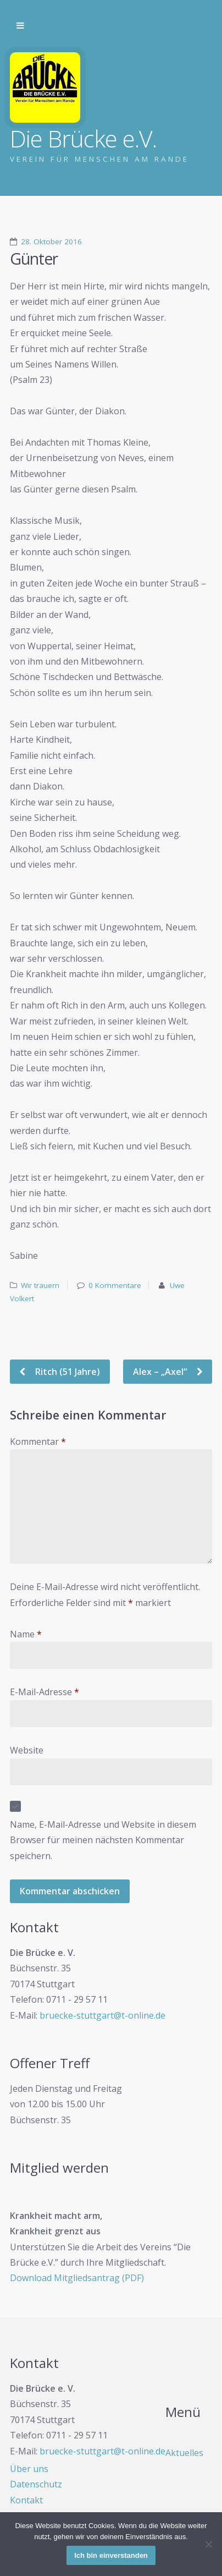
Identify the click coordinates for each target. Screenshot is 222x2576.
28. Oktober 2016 (51, 241)
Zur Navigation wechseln (20, 25)
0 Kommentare (114, 1285)
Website (26, 1750)
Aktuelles (184, 2453)
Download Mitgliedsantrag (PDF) (77, 2278)
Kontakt (26, 2500)
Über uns (29, 2469)
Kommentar (38, 1441)
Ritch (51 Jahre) (66, 1372)
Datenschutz (36, 2484)
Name (26, 1634)
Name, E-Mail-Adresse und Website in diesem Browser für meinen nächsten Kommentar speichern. (103, 1840)
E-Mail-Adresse (44, 1692)
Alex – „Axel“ (161, 1372)
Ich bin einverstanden (111, 2555)
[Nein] (208, 2544)
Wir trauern (40, 1285)
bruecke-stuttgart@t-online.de (102, 2015)
